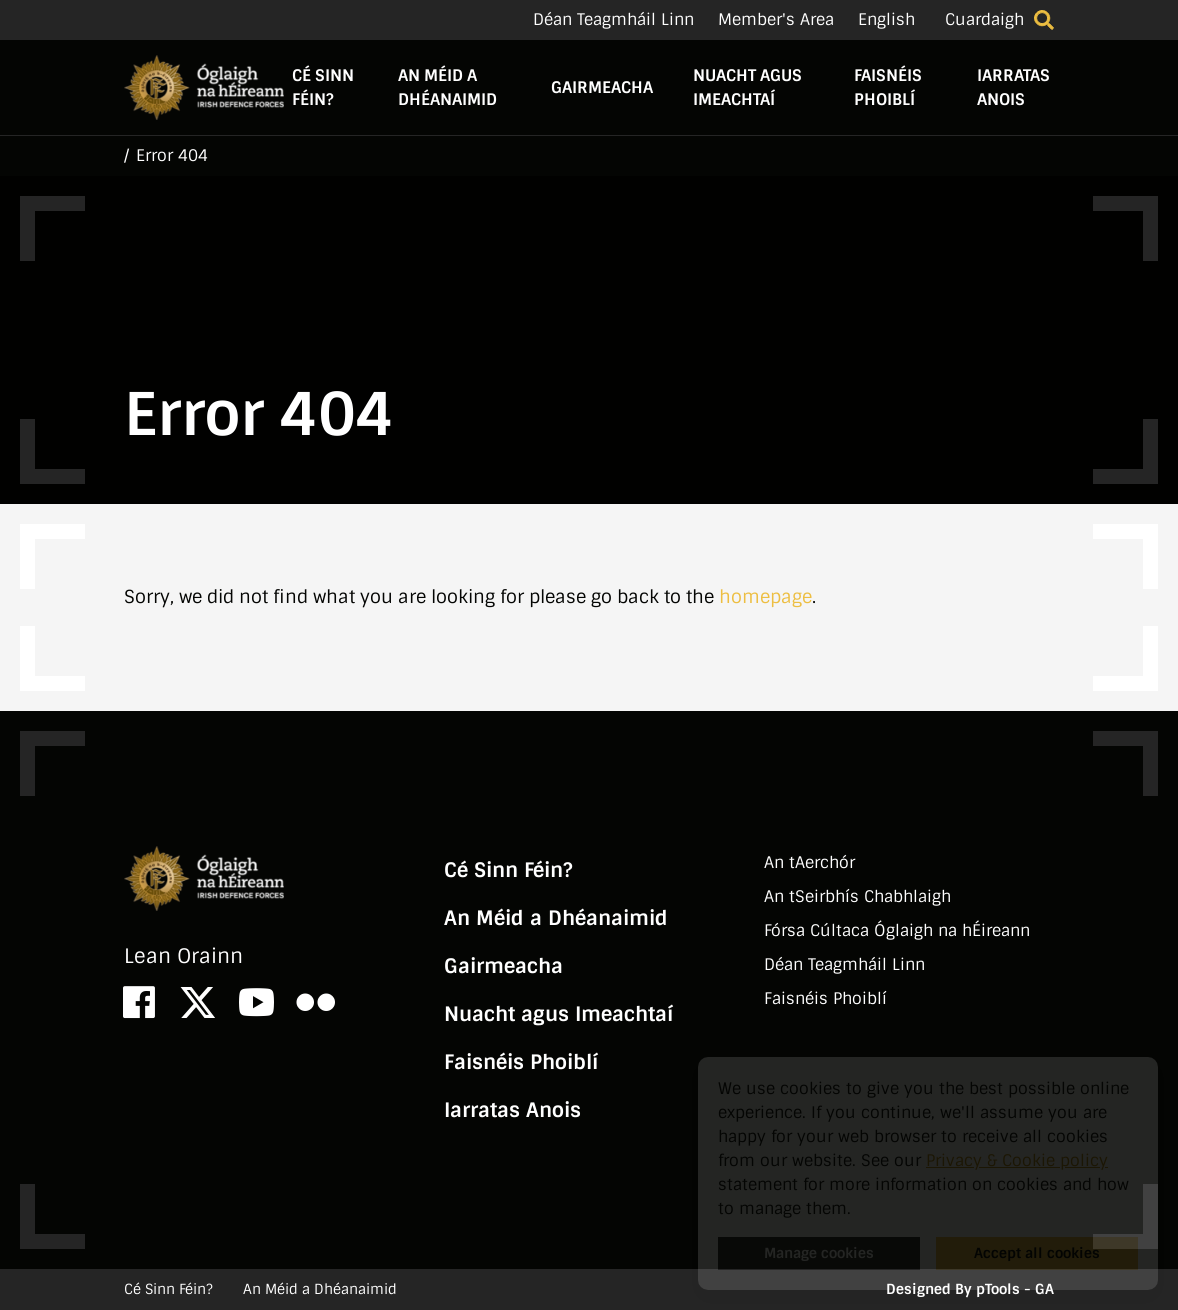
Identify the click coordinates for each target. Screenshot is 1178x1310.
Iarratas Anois (1013, 87)
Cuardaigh (984, 19)
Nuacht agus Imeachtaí (747, 87)
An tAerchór (809, 862)
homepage (765, 597)
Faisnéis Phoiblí (888, 87)
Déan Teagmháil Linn (613, 19)
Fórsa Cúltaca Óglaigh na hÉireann (897, 930)
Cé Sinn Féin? (323, 87)
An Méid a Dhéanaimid (447, 87)
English (886, 19)
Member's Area (776, 19)
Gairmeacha (602, 87)
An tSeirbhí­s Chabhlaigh (857, 896)
